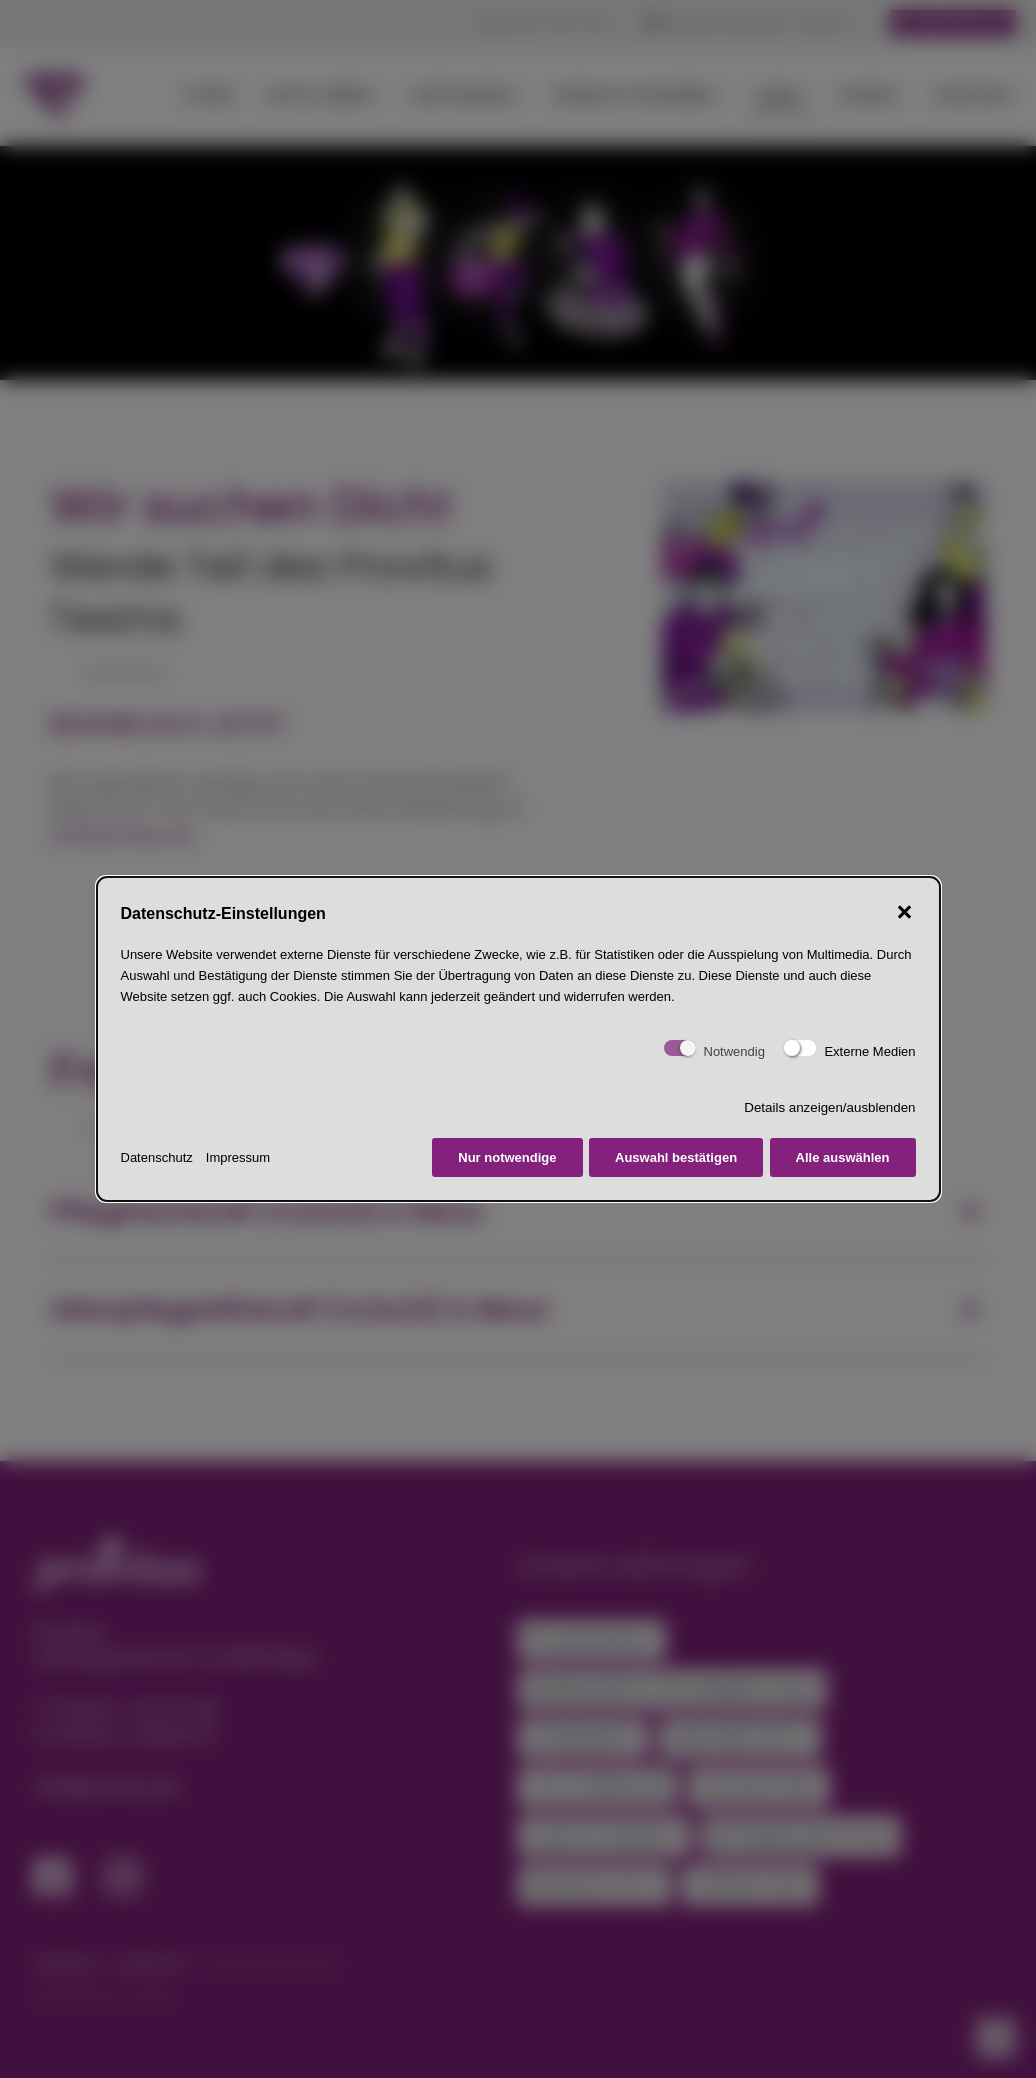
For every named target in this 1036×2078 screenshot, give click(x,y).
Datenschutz (157, 1157)
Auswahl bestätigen (676, 1157)
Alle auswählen (843, 1157)
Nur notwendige (507, 1157)
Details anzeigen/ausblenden (829, 1107)
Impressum (238, 1157)
